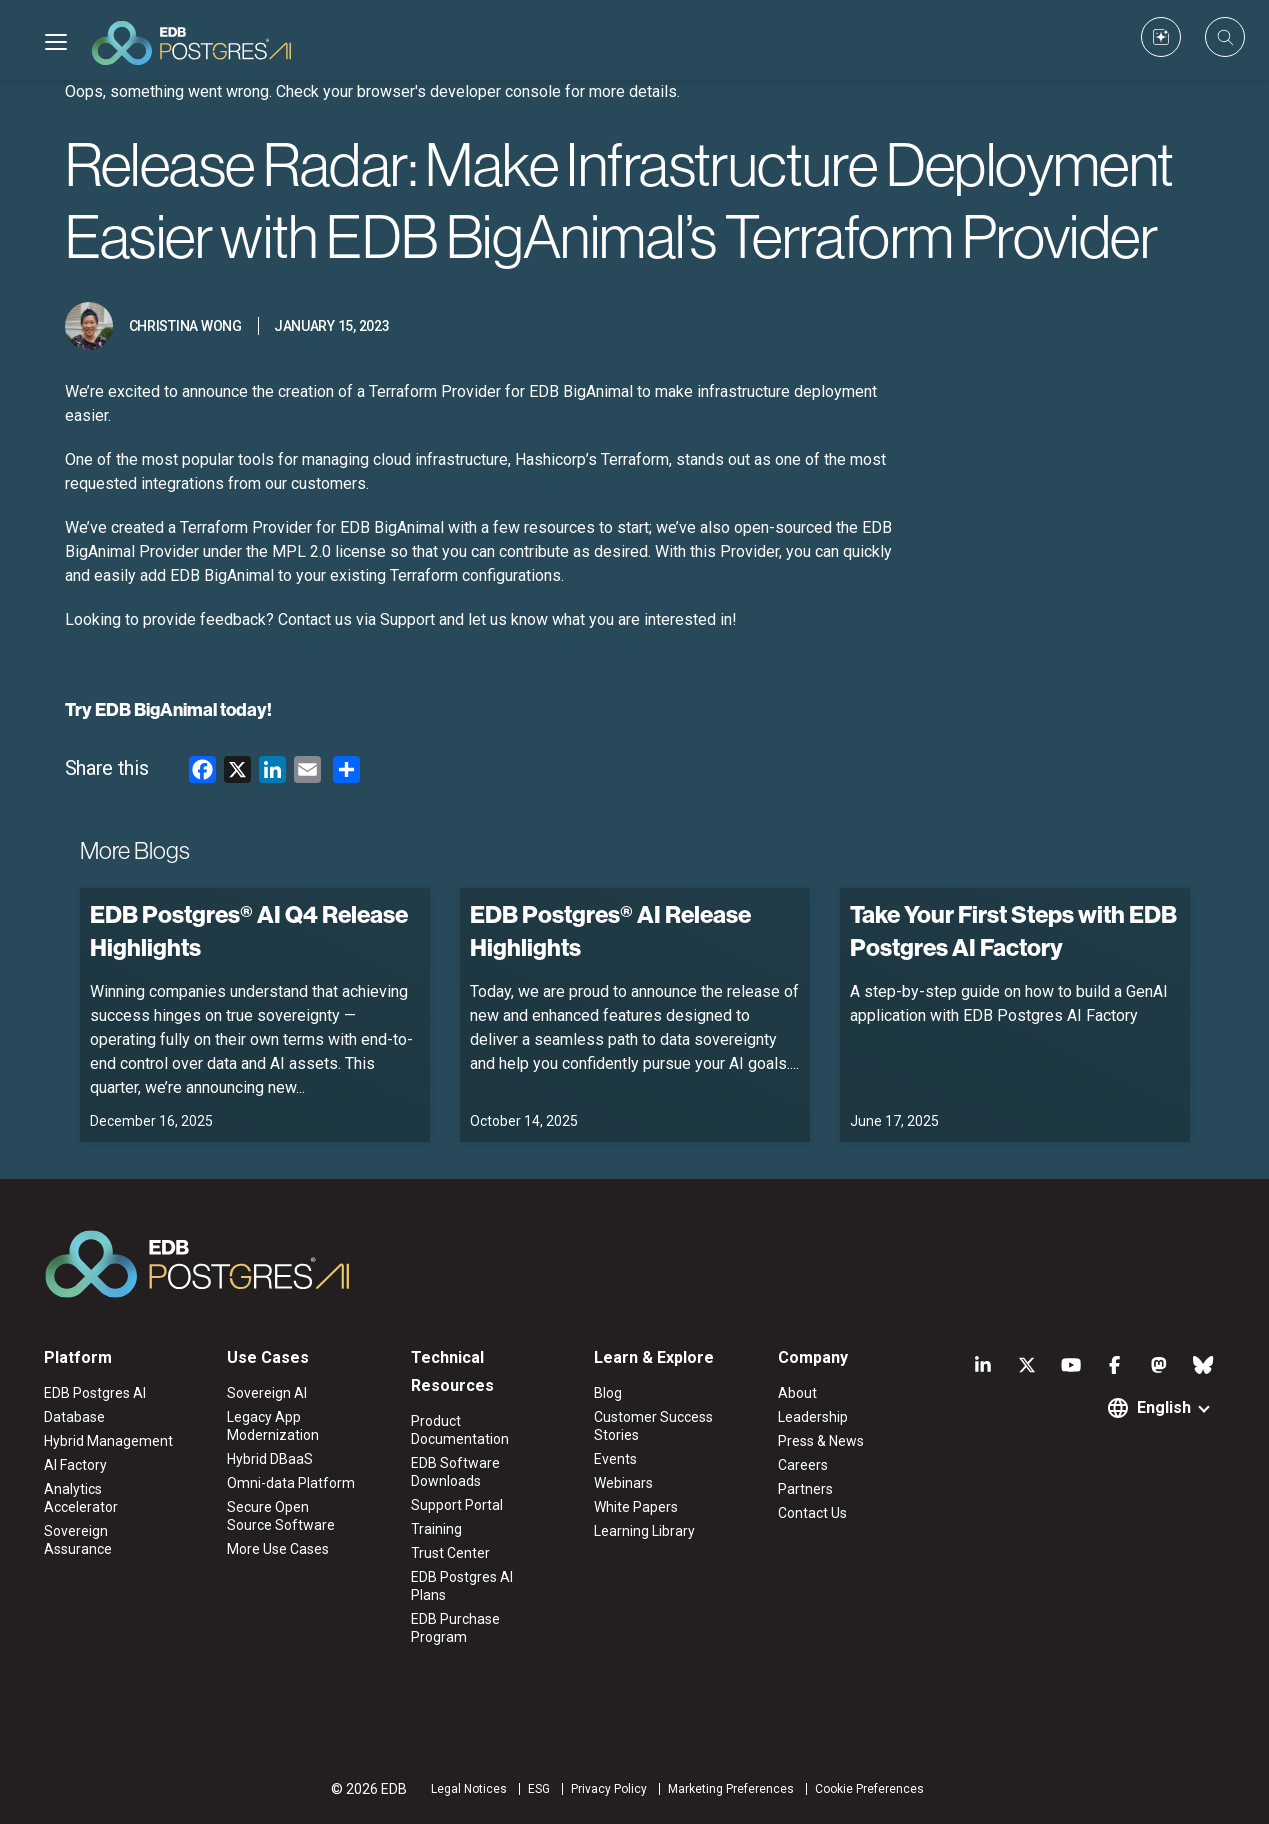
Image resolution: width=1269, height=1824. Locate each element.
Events (615, 1459)
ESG (539, 1789)
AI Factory (75, 1465)
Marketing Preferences (731, 1789)
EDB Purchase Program (455, 1628)
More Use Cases (278, 1549)
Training (436, 1529)
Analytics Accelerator (81, 1498)
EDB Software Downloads (455, 1472)
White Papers (636, 1507)
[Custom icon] (1161, 37)
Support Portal (457, 1505)
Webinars (623, 1483)
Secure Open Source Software (281, 1516)
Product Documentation (460, 1430)
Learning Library (644, 1531)
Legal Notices (469, 1789)
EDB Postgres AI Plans (462, 1586)
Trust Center (450, 1553)
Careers (803, 1465)
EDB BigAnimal (156, 709)
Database (74, 1417)
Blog (608, 1393)
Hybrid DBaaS (270, 1459)
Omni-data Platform (291, 1483)
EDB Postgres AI (95, 1393)
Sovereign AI (267, 1393)
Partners (805, 1489)
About (797, 1393)
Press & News (821, 1441)
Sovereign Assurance (78, 1540)
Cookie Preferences (869, 1789)
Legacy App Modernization (273, 1426)
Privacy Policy (609, 1789)
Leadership (813, 1417)
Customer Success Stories (653, 1426)
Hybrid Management (108, 1441)
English (1164, 1407)
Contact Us (812, 1513)
